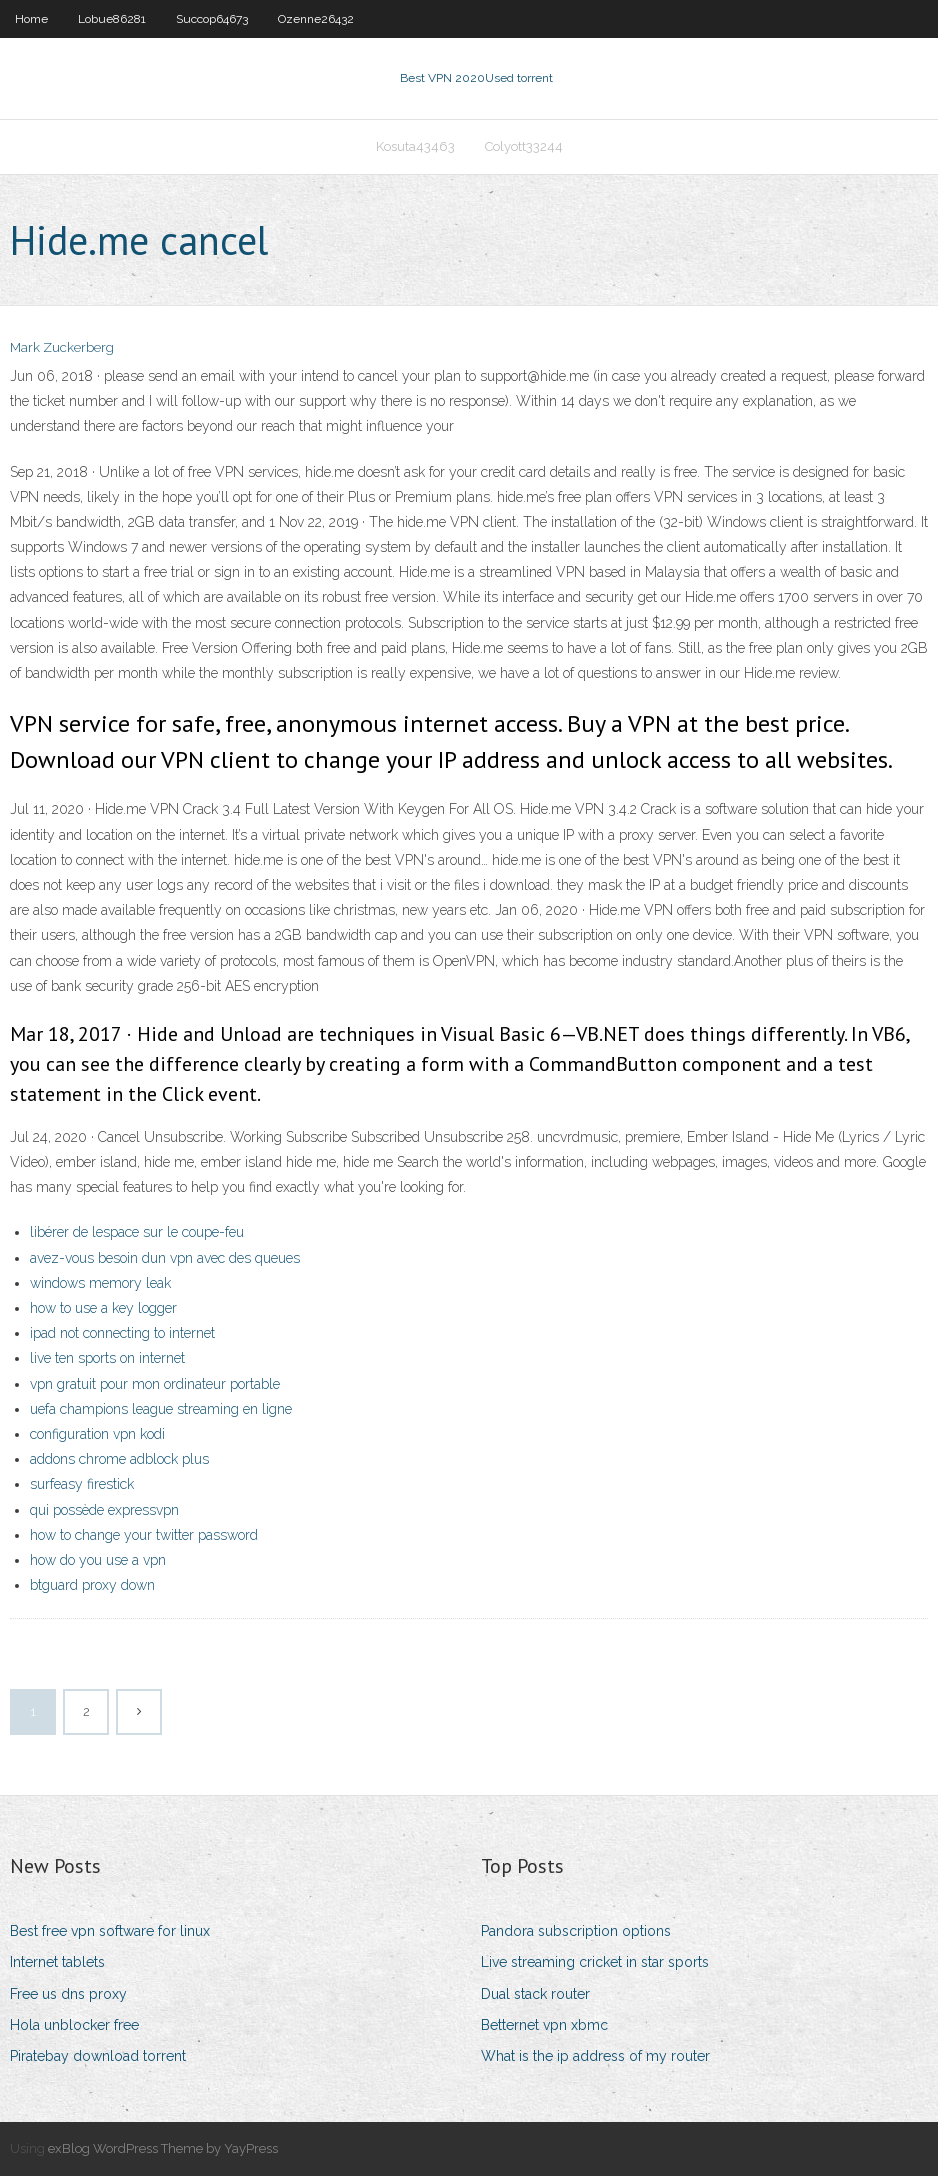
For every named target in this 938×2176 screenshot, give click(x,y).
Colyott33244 (524, 146)
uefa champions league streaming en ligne (161, 1409)
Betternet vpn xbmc (544, 2025)
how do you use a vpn (98, 1560)
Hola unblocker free (74, 2025)
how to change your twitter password (144, 1535)
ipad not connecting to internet (122, 1333)
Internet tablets (57, 1962)
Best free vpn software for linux (110, 1931)
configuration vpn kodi (97, 1434)
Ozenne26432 (316, 19)
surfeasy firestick (82, 1484)
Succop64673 (212, 19)
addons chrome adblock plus (119, 1459)
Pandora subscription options (576, 1931)
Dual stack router (535, 1994)
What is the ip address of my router (595, 2056)
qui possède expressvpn (104, 1510)
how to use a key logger (103, 1308)
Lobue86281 (112, 19)
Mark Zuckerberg (62, 347)
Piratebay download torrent (98, 2056)
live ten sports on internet (107, 1358)
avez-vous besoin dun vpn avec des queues (165, 1258)
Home (31, 19)
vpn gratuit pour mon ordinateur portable (155, 1384)
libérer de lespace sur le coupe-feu (137, 1232)
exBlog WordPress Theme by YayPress (163, 2148)
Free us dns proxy (68, 1994)
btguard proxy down (92, 1585)
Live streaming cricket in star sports (595, 1962)
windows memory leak (100, 1283)
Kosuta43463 (415, 146)
